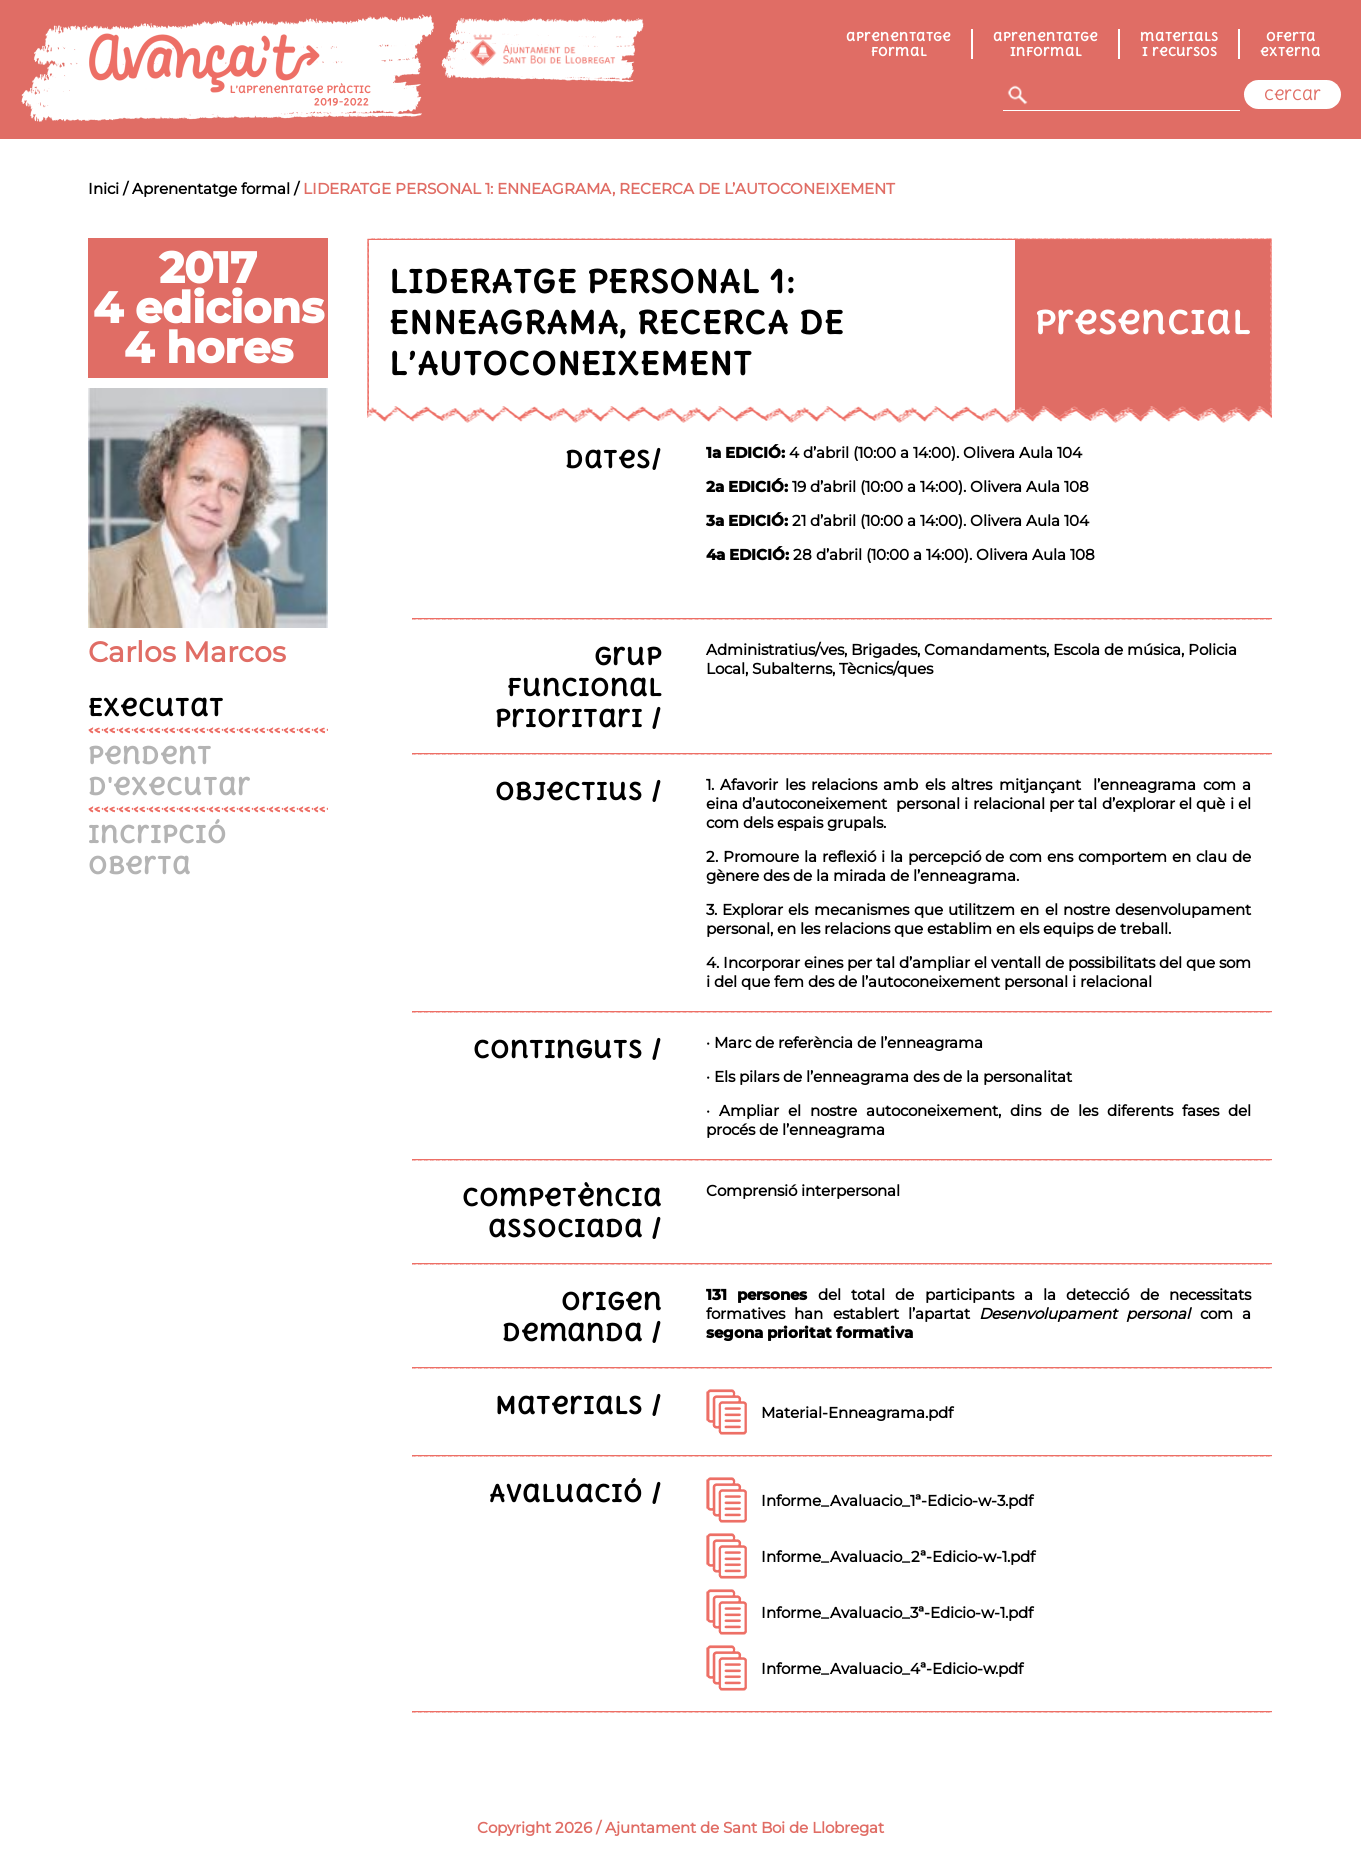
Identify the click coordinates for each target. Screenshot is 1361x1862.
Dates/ (613, 458)
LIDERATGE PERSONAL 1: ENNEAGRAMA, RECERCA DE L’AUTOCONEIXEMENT (599, 188)
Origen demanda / (582, 1316)
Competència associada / (562, 1212)
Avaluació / (575, 1492)
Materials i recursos (1179, 44)
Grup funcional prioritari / (578, 686)
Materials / (578, 1404)
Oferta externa (1290, 44)
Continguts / (567, 1048)
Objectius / (578, 790)
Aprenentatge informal (1045, 44)
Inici (103, 188)
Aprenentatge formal (898, 44)
